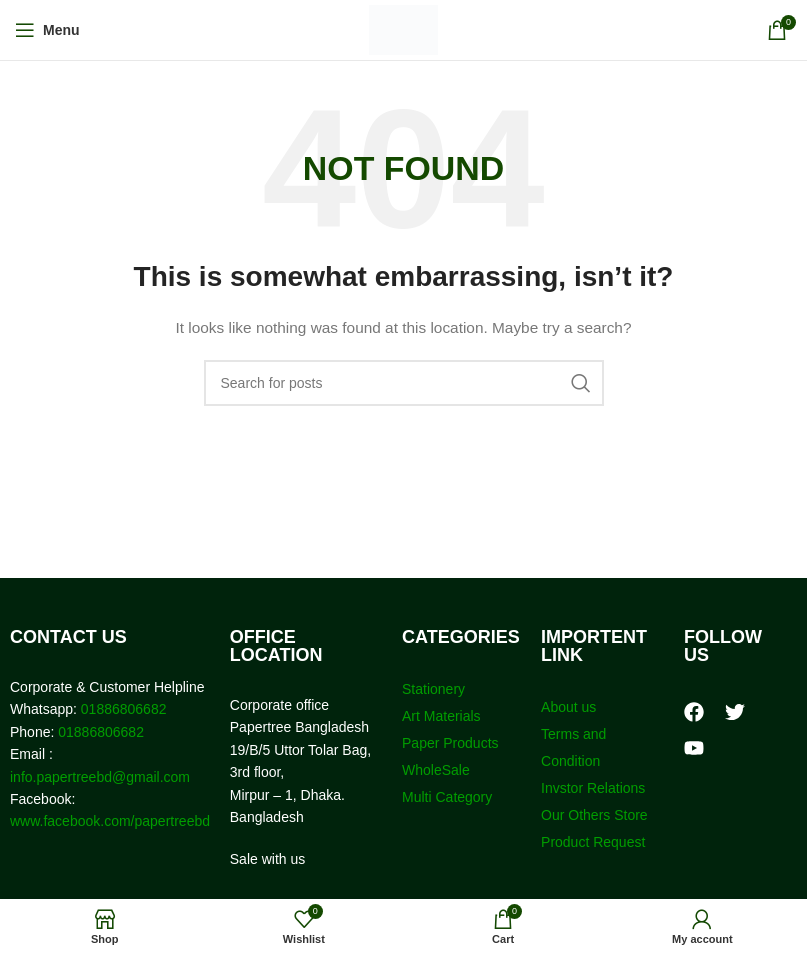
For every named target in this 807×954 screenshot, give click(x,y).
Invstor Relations (593, 788)
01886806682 (122, 709)
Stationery (433, 689)
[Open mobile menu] (47, 30)
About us (568, 707)
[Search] (404, 383)
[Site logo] (403, 29)
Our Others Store (596, 815)
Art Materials (441, 716)
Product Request (593, 842)
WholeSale (436, 770)
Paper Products (450, 743)
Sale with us (267, 859)
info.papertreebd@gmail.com (100, 777)
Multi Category (447, 797)
